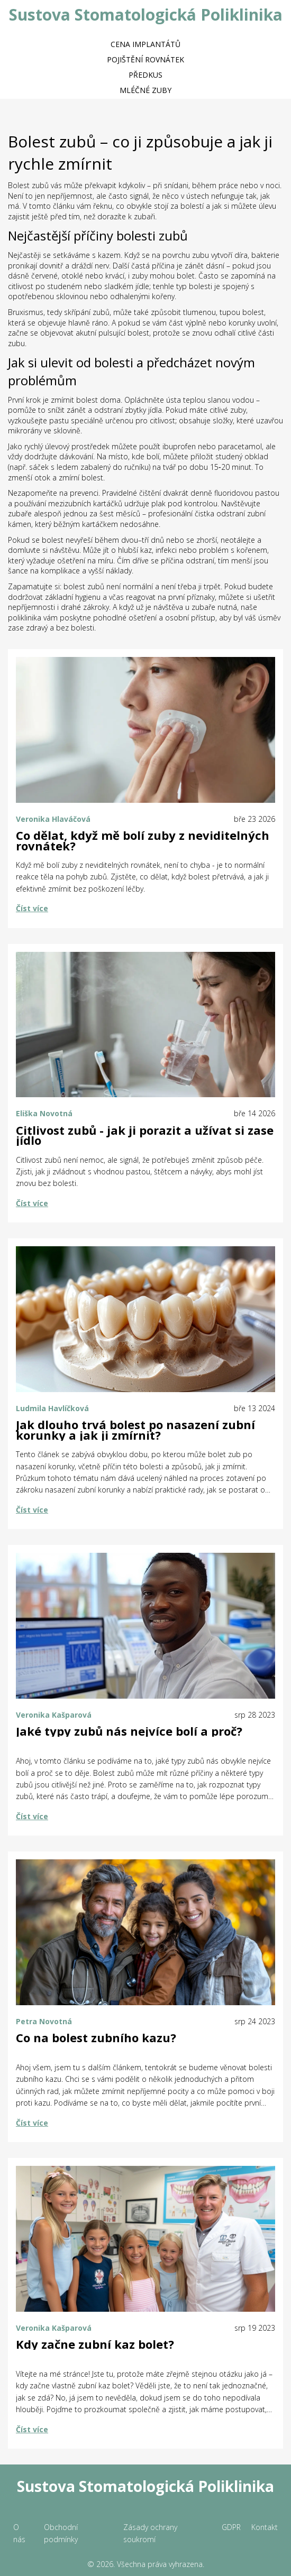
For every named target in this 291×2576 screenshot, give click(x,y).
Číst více (32, 908)
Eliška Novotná (44, 1113)
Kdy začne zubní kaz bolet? (95, 2344)
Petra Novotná (44, 2021)
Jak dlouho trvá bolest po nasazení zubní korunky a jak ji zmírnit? (135, 1430)
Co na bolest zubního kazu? (96, 2038)
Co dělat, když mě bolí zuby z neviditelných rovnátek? (142, 840)
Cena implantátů (145, 44)
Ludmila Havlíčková (52, 1408)
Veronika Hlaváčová (53, 819)
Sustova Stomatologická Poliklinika (146, 14)
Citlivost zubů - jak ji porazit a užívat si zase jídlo (145, 1135)
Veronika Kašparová (54, 1715)
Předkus (145, 75)
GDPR (231, 2527)
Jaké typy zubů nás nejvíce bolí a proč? (129, 1731)
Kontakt (264, 2527)
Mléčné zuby (145, 90)
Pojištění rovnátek (145, 59)
